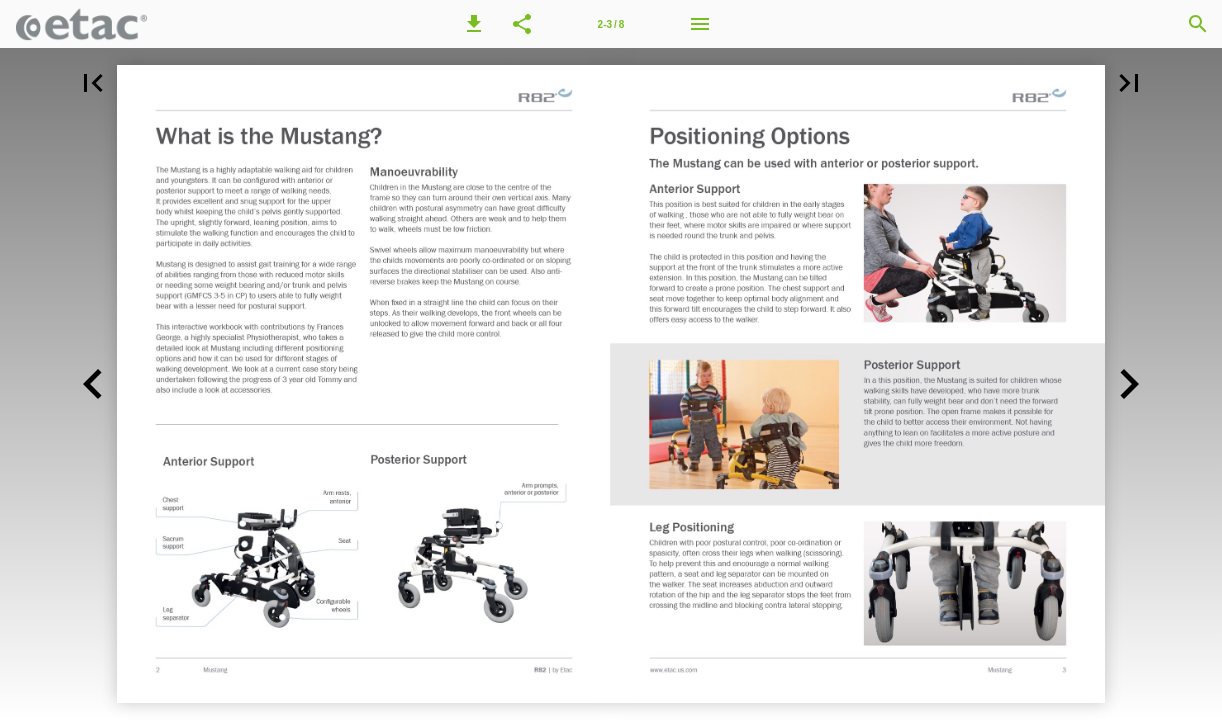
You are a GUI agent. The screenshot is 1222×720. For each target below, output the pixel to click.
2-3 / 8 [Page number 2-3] (611, 24)
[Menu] (700, 24)
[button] (474, 24)
